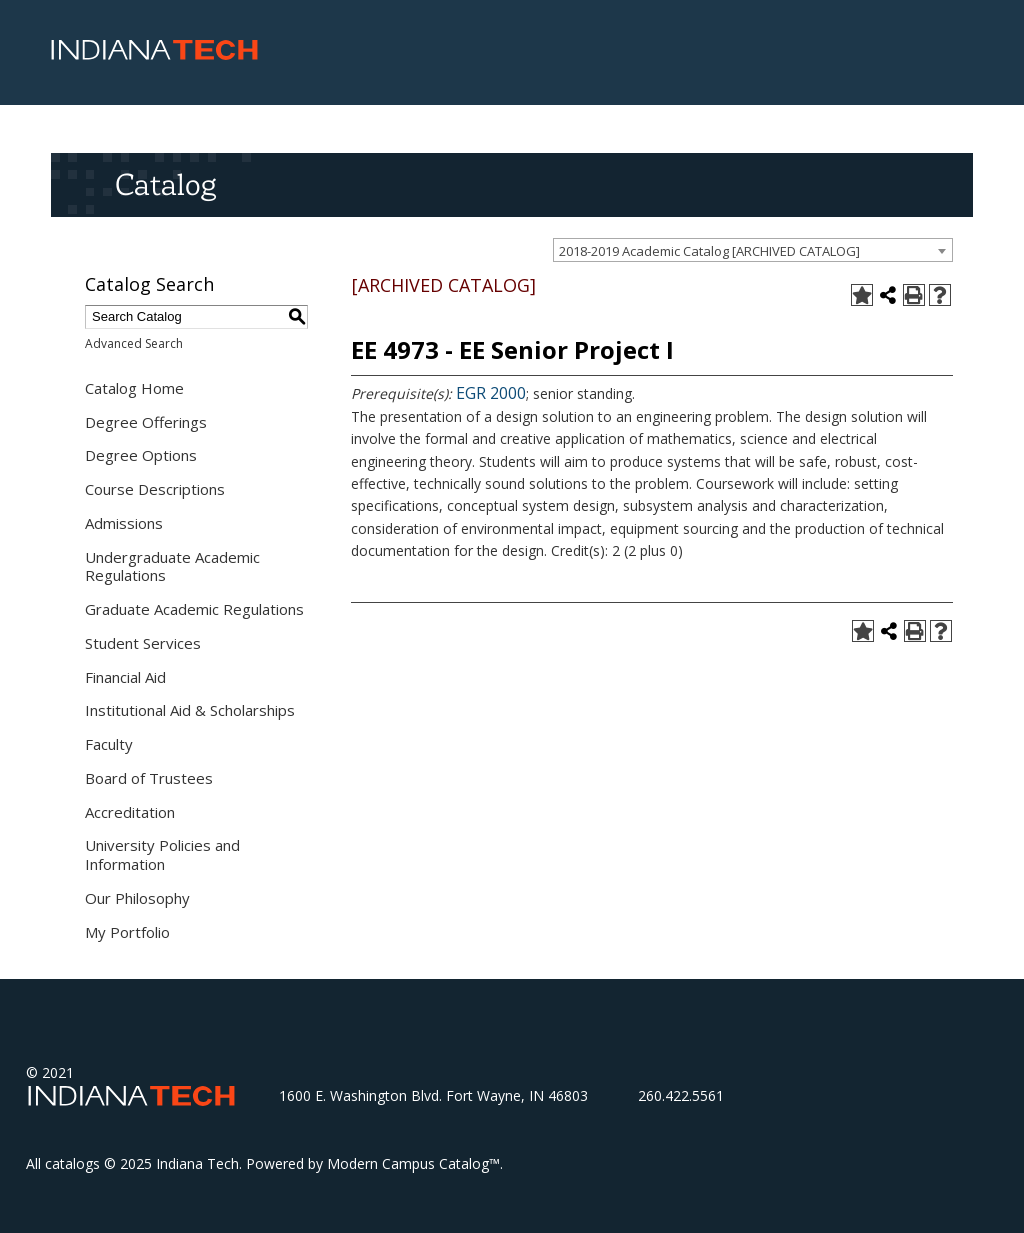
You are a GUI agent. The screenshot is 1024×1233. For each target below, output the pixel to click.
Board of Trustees (149, 778)
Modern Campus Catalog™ (413, 1163)
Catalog (165, 184)
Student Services (143, 643)
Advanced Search (134, 343)
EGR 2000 (491, 393)
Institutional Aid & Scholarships (190, 710)
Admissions (124, 523)
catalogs (72, 1163)
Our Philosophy (137, 898)
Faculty (109, 744)
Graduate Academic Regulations (194, 609)
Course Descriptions (155, 489)
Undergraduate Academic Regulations (172, 566)
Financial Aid (125, 677)
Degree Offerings (146, 422)
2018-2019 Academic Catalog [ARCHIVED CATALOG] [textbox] (709, 251)
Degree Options (141, 455)
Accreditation (130, 812)
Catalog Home (134, 388)
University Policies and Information (162, 854)
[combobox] (753, 250)
